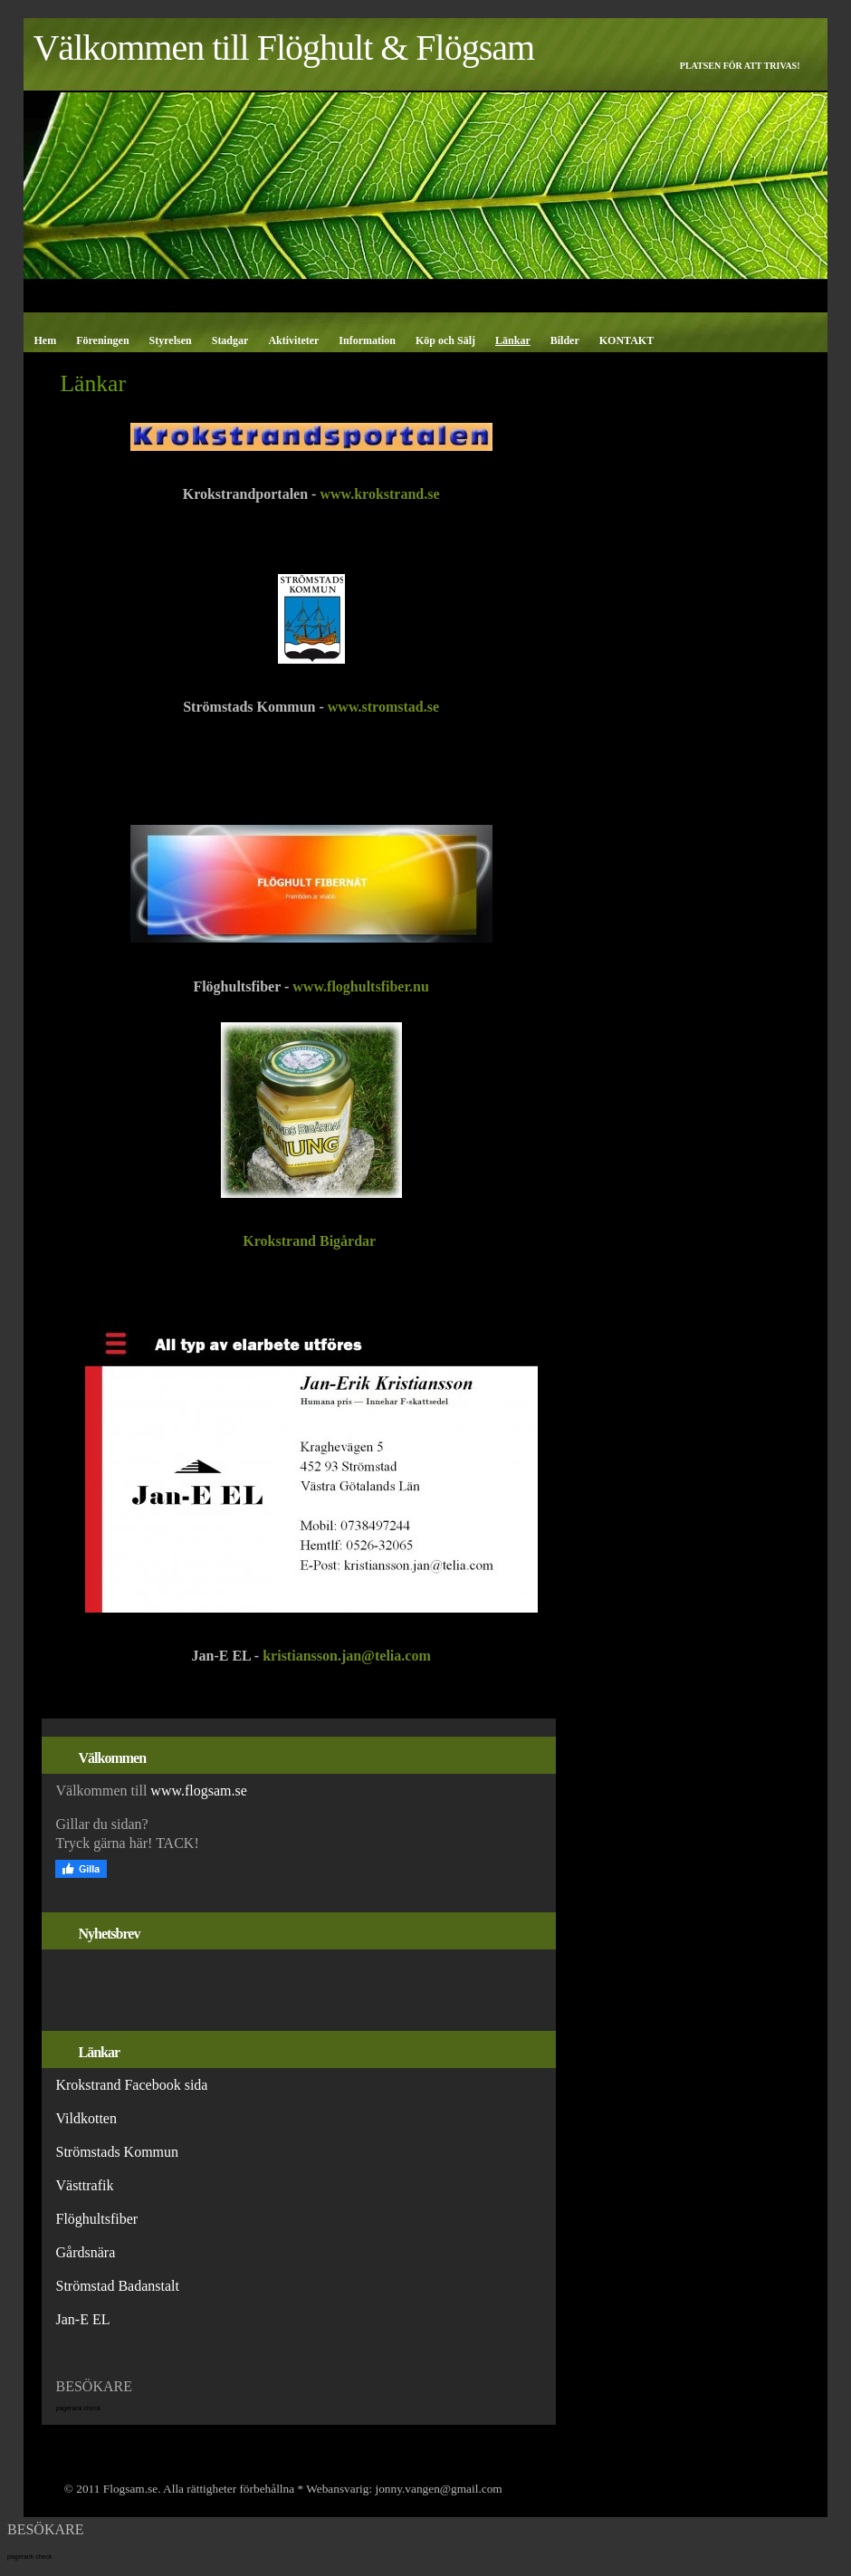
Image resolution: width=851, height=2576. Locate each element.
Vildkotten (87, 2118)
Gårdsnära (85, 2252)
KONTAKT (626, 340)
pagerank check (77, 2408)
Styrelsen (170, 340)
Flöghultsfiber (96, 2218)
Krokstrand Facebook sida (131, 2084)
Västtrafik (84, 2185)
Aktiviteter (293, 340)
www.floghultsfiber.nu (360, 986)
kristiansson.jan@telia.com (347, 1655)
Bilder (564, 340)
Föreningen (102, 340)
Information (367, 340)
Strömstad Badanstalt (116, 2286)
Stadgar (230, 340)
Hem (44, 340)
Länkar (513, 340)
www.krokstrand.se (379, 494)
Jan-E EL (82, 2319)
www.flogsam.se (198, 1790)
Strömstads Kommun (116, 2151)
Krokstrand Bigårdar (311, 1241)
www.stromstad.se (383, 706)
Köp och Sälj (445, 340)
